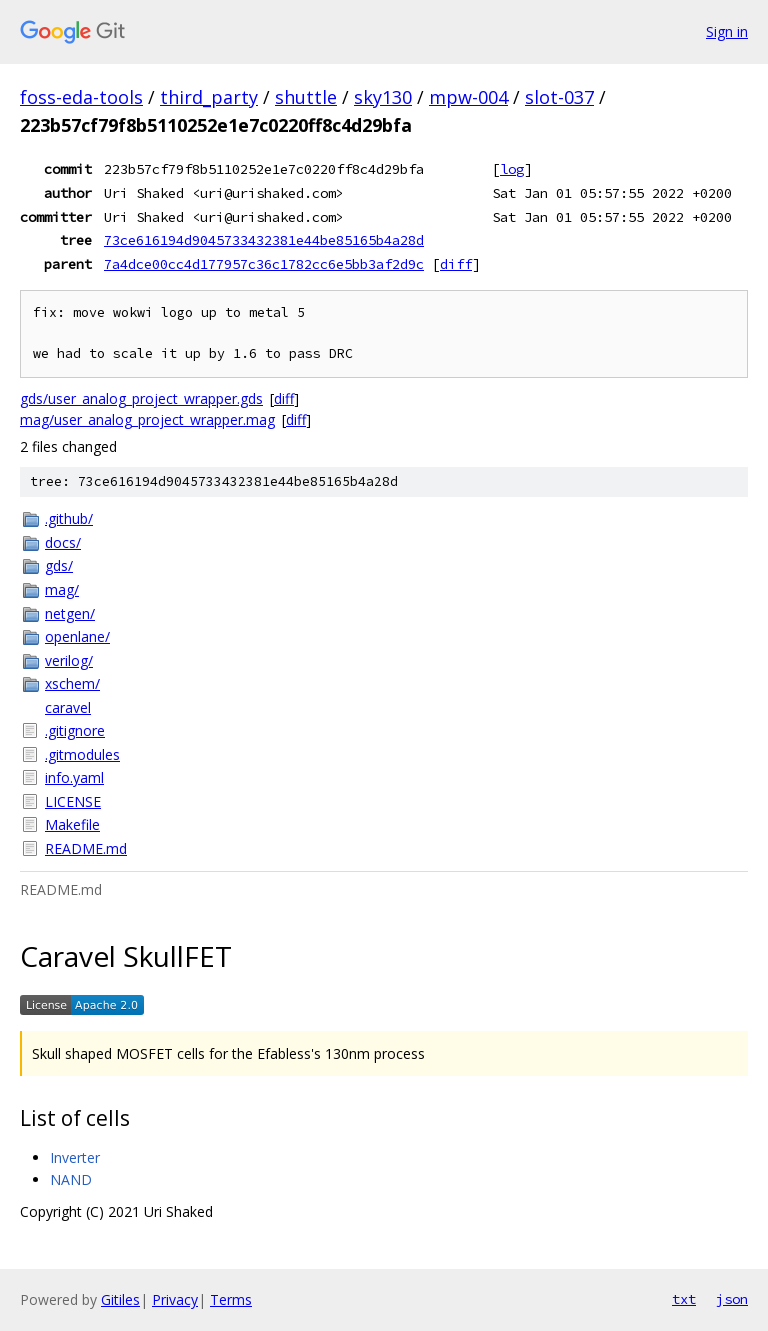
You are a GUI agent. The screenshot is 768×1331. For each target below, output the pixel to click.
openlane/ (77, 636)
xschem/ (72, 683)
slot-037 (559, 97)
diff (456, 264)
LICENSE (73, 801)
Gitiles (120, 1299)
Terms (231, 1299)
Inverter (75, 1157)
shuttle (306, 97)
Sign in (727, 31)
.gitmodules (82, 754)
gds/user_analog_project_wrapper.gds (141, 398)
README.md (86, 848)
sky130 (383, 97)
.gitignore (75, 730)
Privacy (175, 1299)
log (512, 169)
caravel (68, 707)
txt (684, 1299)
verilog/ (69, 660)
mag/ (62, 589)
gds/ (59, 565)
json (732, 1299)
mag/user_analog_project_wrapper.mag (147, 419)
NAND (71, 1179)
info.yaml (74, 777)
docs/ (63, 542)
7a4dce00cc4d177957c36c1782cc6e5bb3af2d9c (264, 264)
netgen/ (70, 613)
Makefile (72, 824)
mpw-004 (468, 97)
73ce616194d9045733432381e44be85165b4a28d (264, 240)
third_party (209, 97)
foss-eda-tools (81, 97)
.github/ (69, 518)
